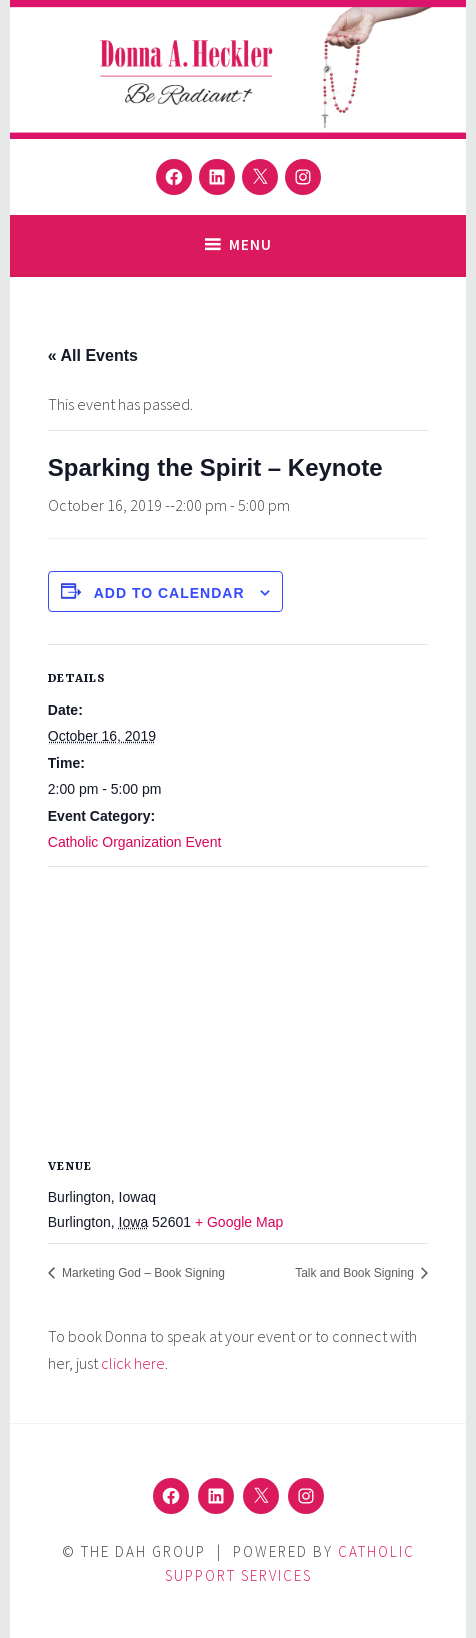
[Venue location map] (238, 1011)
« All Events (93, 355)
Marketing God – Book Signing (142, 1273)
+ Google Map (239, 1222)
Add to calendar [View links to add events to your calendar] (169, 593)
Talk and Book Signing (356, 1273)
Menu (250, 244)
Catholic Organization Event (135, 842)
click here (133, 1363)
